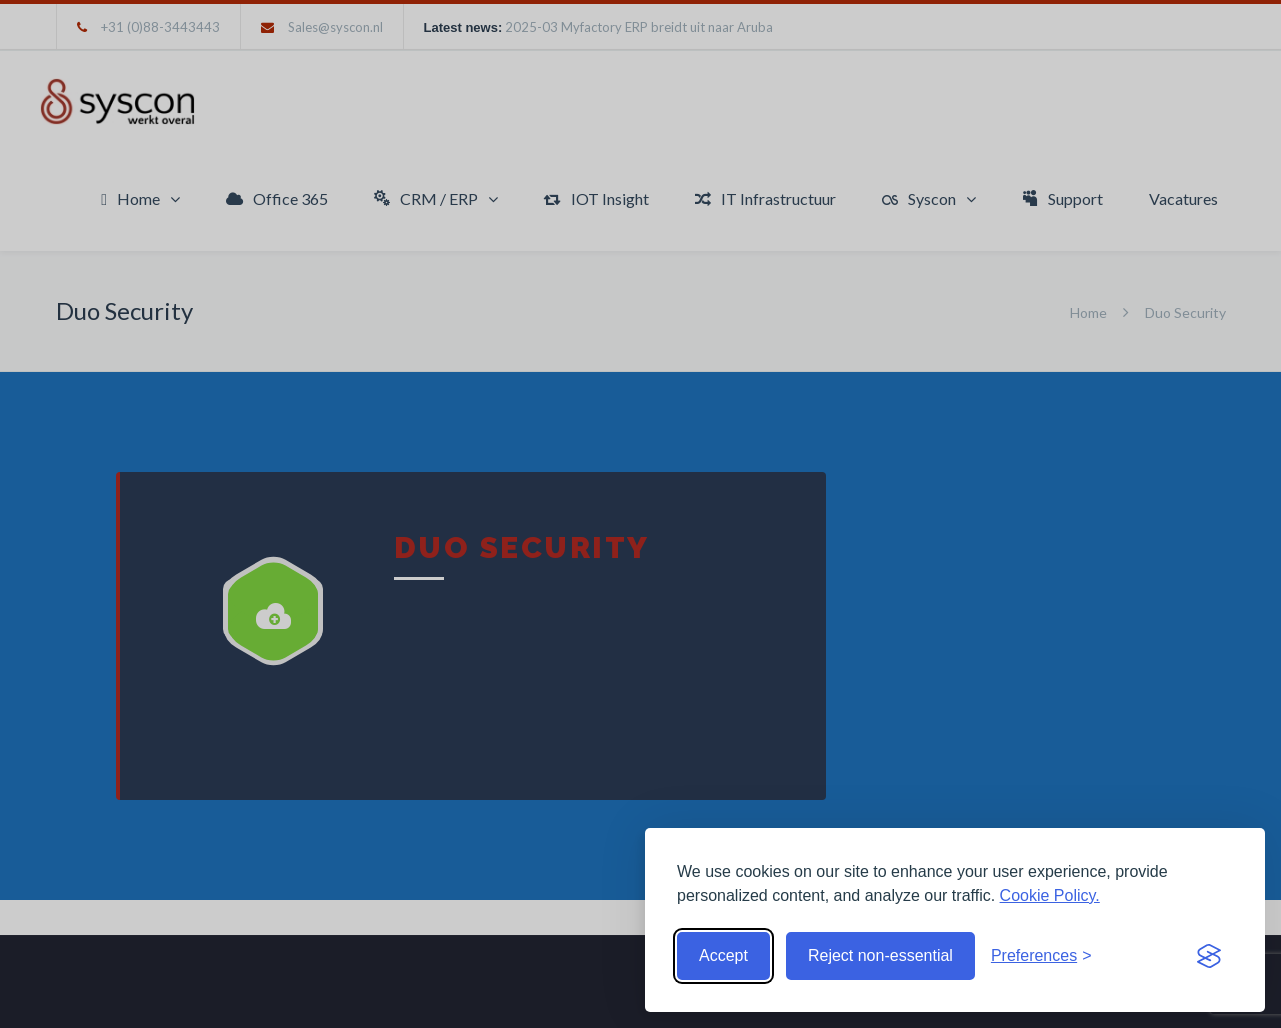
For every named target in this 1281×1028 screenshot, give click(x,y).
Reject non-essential (880, 955)
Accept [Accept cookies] (723, 955)
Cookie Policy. (1050, 895)
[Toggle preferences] (1041, 956)
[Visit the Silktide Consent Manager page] (1209, 956)
